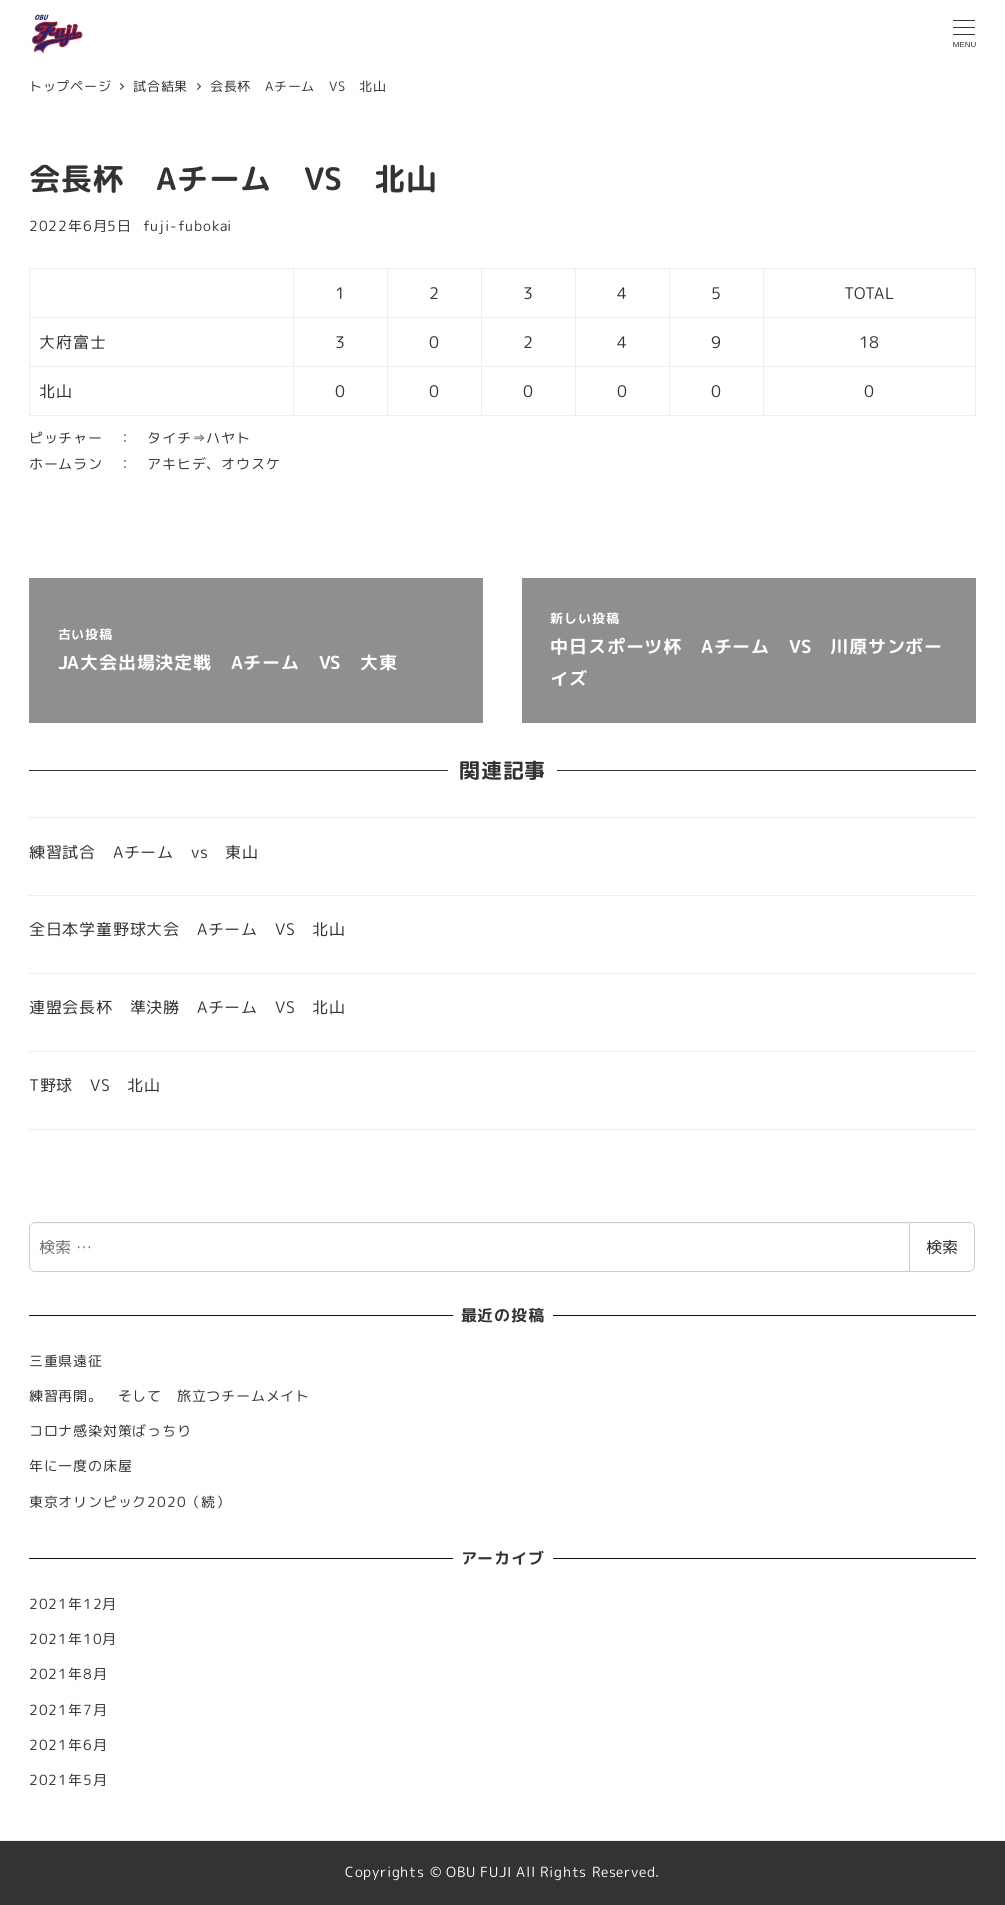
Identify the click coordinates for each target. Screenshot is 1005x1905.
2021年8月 (68, 1674)
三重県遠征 (66, 1361)
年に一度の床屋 (81, 1466)
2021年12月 (73, 1604)
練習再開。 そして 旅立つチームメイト (177, 1396)
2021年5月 (68, 1780)
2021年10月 (73, 1639)
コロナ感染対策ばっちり (110, 1431)
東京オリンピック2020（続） (130, 1502)
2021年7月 (68, 1710)
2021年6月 (68, 1745)
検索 (942, 1247)
